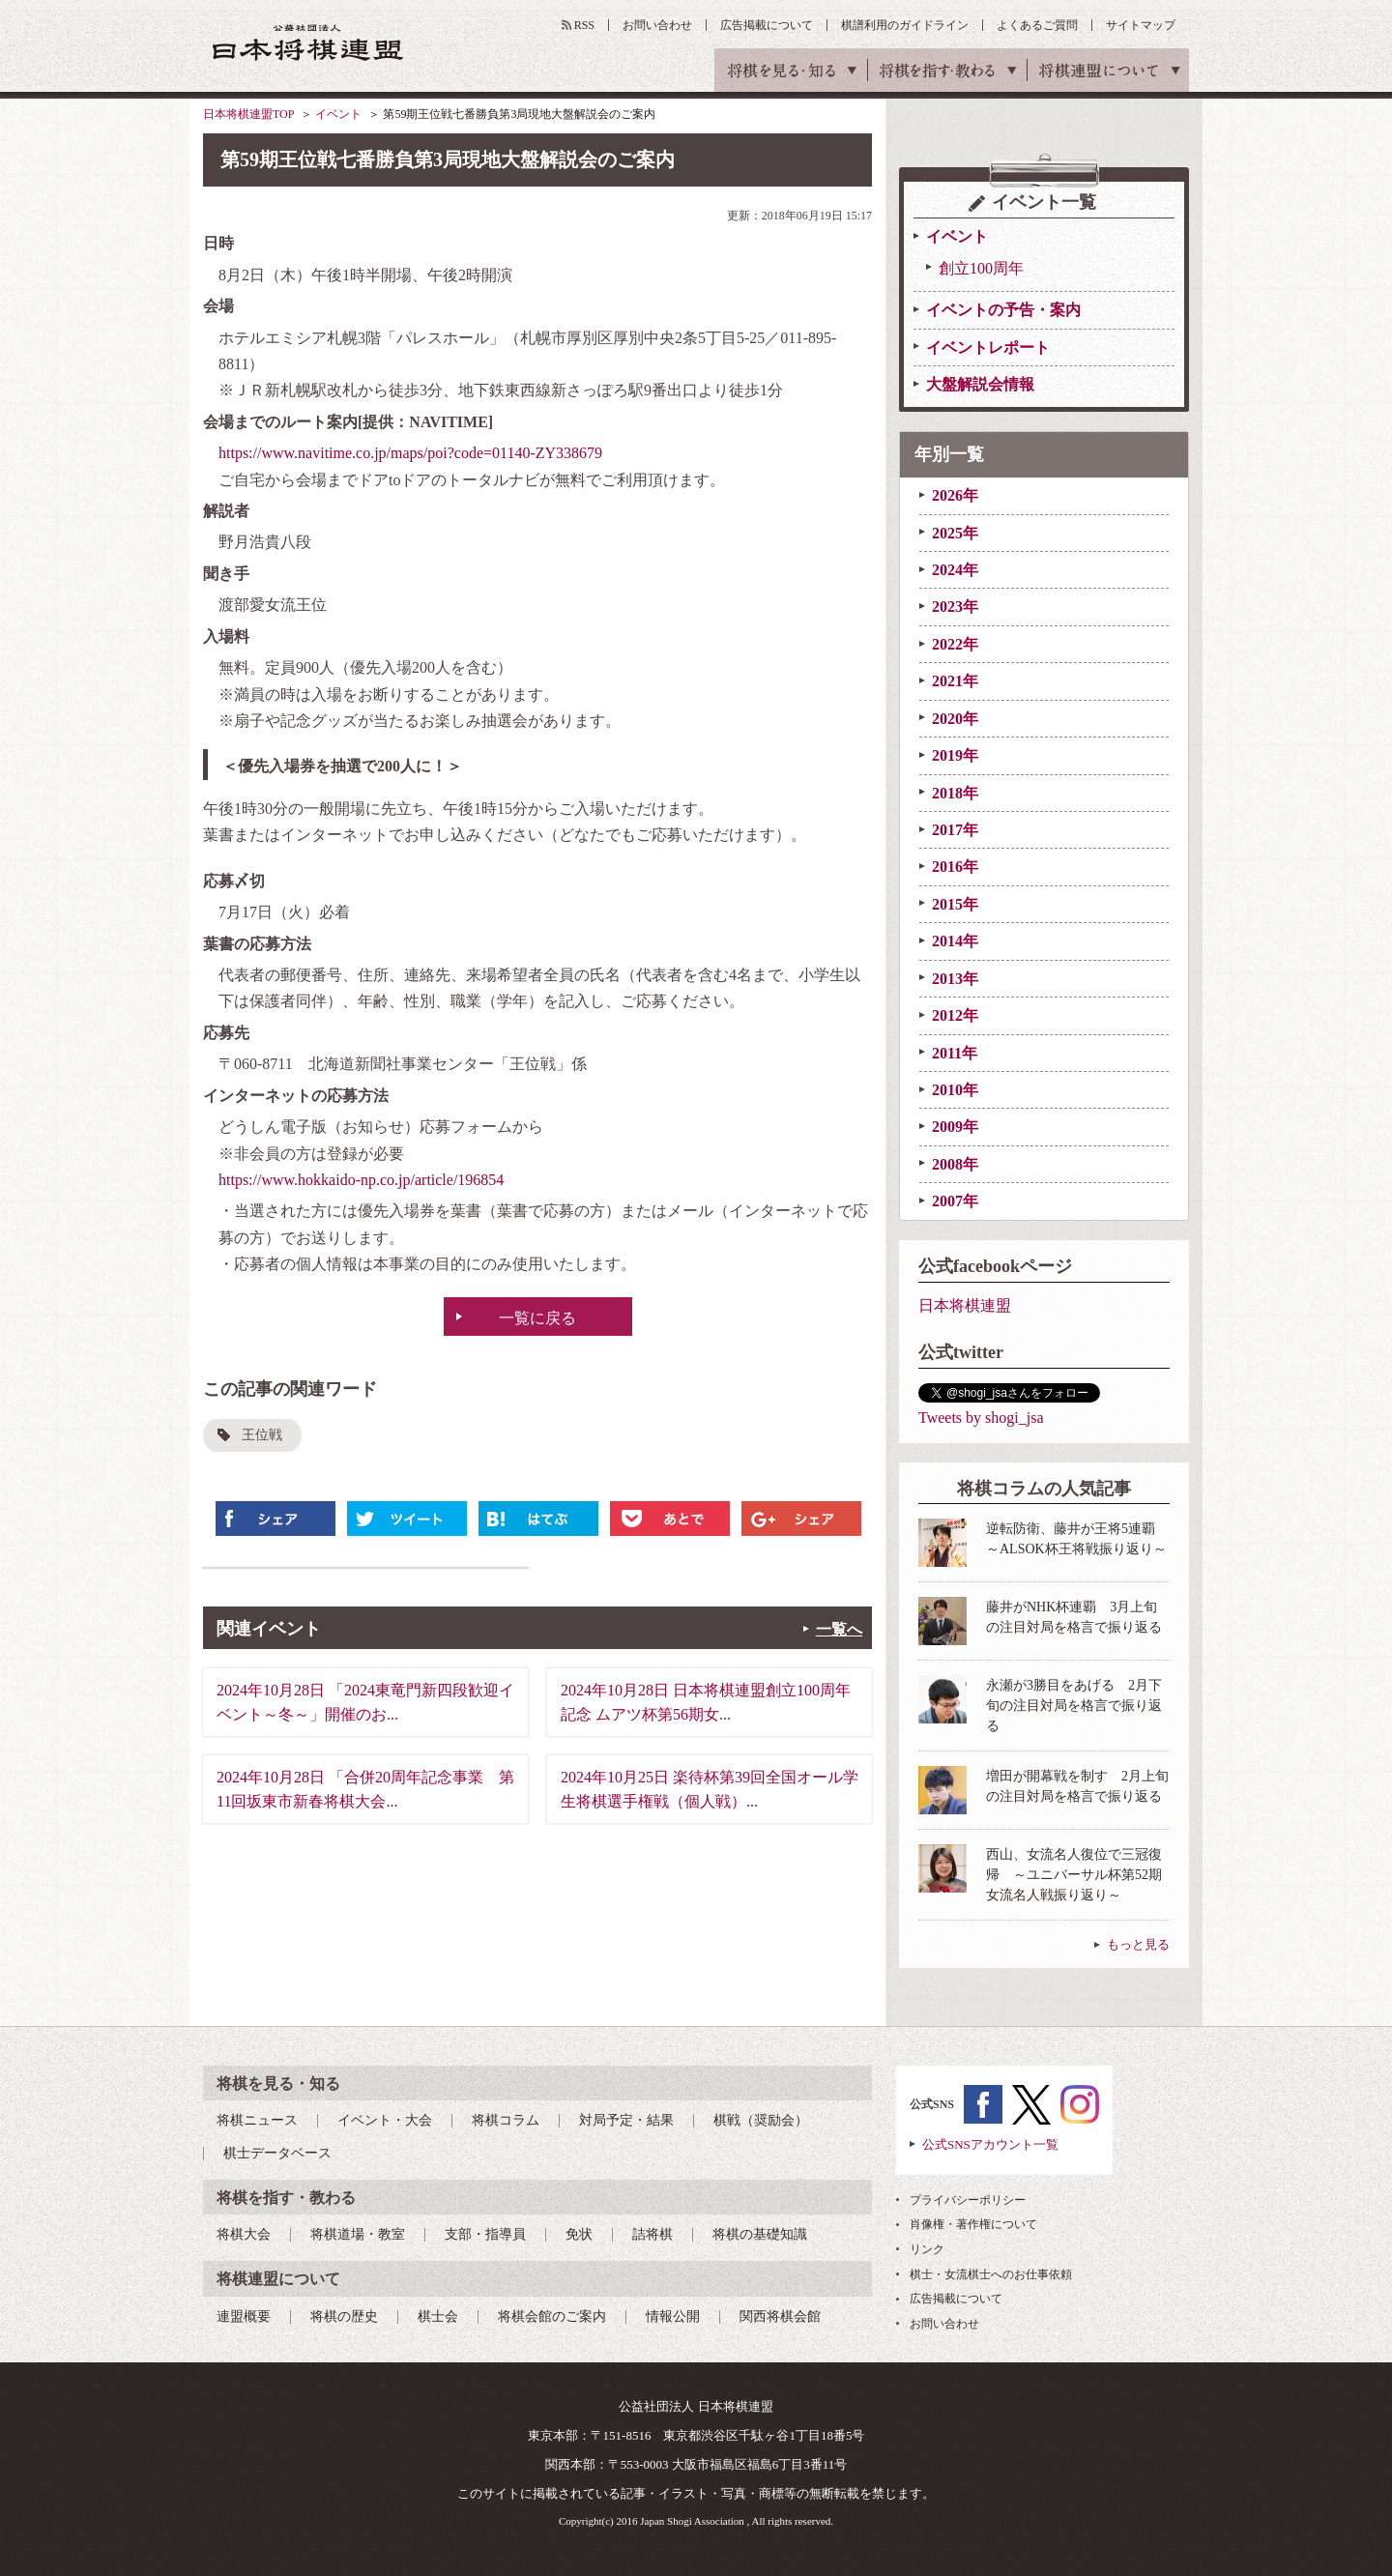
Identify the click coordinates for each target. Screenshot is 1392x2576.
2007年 (955, 1201)
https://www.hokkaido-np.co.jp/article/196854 (361, 1180)
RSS (584, 25)
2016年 (955, 866)
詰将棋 (652, 2234)
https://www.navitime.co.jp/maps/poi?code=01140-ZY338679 (410, 453)
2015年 (955, 904)
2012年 (955, 1015)
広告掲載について (766, 25)
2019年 (955, 755)
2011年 (954, 1053)
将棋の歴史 (344, 2316)
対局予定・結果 (626, 2120)
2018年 (955, 793)
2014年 (955, 941)
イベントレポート (988, 347)
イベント (338, 114)
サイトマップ (1140, 25)
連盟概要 (244, 2316)
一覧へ (839, 1629)
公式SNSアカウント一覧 (990, 2144)
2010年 (955, 1090)
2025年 (955, 533)
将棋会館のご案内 (552, 2316)
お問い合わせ (657, 25)
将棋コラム (505, 2120)
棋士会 (438, 2316)
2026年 (955, 495)
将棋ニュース (257, 2120)
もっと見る (1138, 1944)
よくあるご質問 (1037, 25)
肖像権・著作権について (973, 2224)
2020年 (955, 718)
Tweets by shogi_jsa (981, 1417)
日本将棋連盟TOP (248, 114)
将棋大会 (244, 2234)
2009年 (955, 1126)
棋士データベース (277, 2153)
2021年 (955, 681)
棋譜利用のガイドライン (905, 25)
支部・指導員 (485, 2234)
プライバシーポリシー (968, 2200)
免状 (579, 2234)
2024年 (955, 570)
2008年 (955, 1164)
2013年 (955, 978)
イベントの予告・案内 (1003, 310)
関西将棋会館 (780, 2316)
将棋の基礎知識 (759, 2234)
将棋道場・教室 (357, 2234)
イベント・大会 (384, 2120)
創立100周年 (981, 268)
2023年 (955, 606)
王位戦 (262, 1435)
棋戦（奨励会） (760, 2120)
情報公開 (673, 2316)
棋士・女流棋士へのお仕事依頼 (991, 2274)
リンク (927, 2249)
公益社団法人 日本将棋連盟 (308, 42)
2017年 (955, 830)
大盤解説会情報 (980, 384)
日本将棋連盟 (964, 1305)
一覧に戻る (537, 1318)
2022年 (955, 644)
